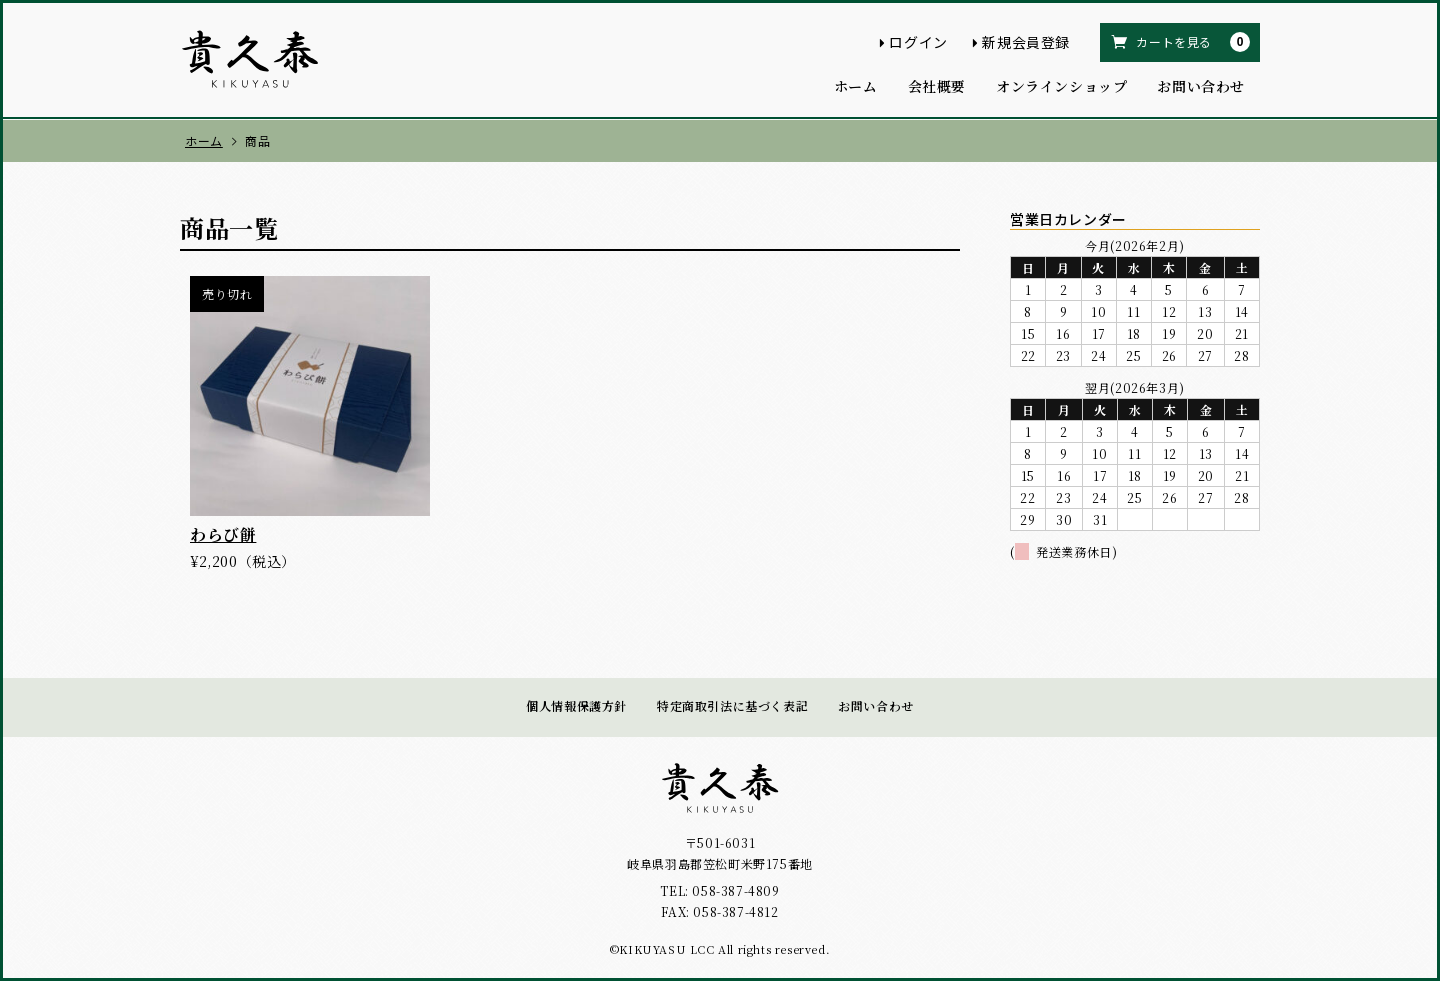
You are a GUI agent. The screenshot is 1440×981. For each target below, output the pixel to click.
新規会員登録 (1026, 42)
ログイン (918, 42)
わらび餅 (223, 535)
